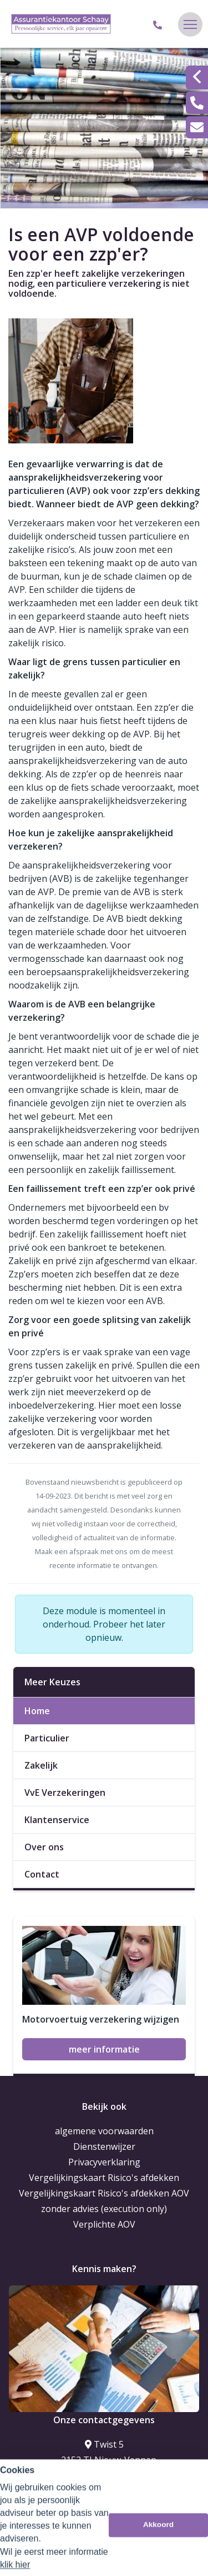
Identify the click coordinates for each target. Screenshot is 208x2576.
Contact (41, 1874)
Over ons (44, 1847)
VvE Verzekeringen (64, 1792)
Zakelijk (41, 1765)
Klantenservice (56, 1820)
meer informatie (104, 2049)
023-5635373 (104, 2482)
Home (37, 1711)
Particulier (46, 1738)
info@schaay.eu (104, 2497)
